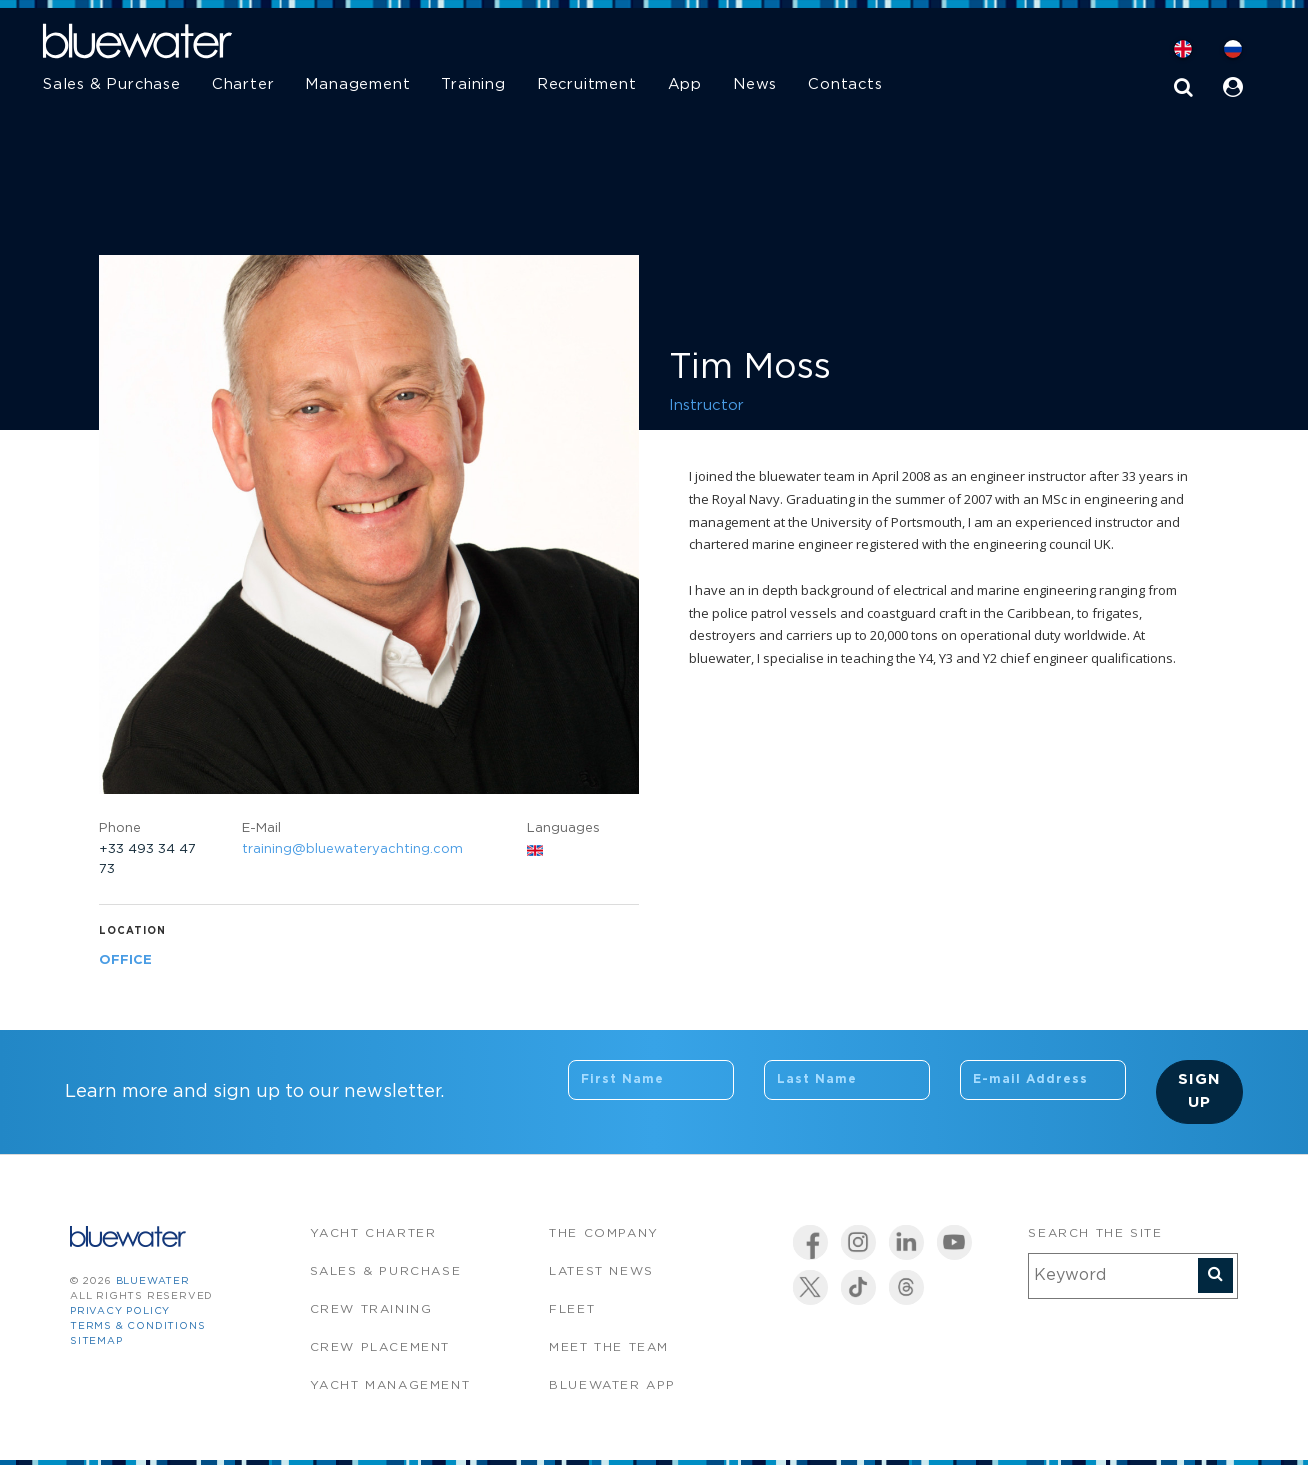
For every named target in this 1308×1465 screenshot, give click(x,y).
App (685, 84)
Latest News (601, 1271)
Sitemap (96, 1341)
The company (604, 1233)
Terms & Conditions (137, 1326)
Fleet (572, 1309)
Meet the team (609, 1347)
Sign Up (1199, 1091)
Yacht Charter (373, 1233)
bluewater (153, 1281)
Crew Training (371, 1309)
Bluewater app (612, 1385)
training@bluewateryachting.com (352, 849)
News (755, 84)
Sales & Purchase (112, 84)
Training (473, 84)
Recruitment (587, 84)
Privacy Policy (120, 1311)
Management (357, 84)
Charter (243, 84)
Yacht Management (390, 1385)
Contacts (845, 84)
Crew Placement (380, 1347)
